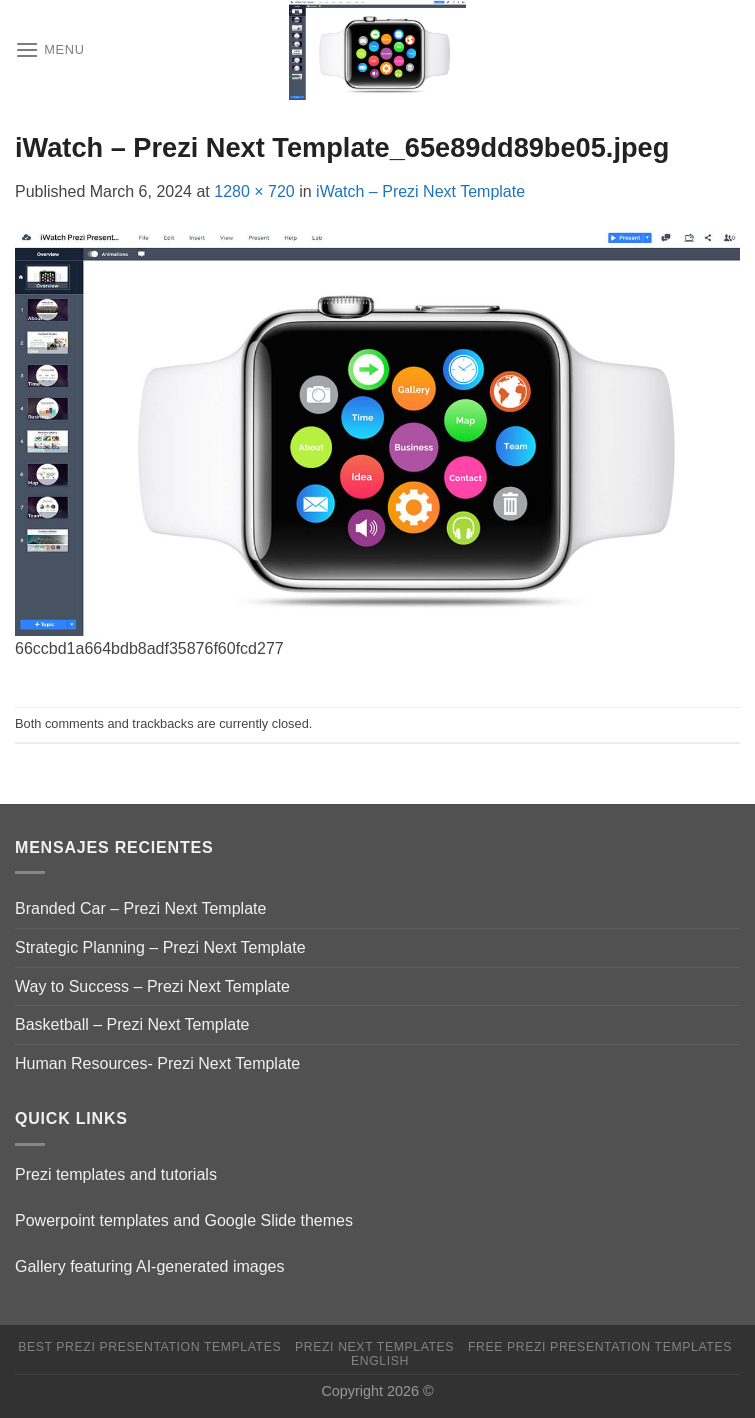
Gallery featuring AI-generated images (149, 1266)
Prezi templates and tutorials (116, 1174)
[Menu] (50, 49)
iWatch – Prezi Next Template (420, 191)
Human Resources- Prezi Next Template (157, 1063)
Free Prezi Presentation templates (600, 1347)
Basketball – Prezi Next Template (132, 1024)
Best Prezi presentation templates (149, 1347)
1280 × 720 (254, 191)
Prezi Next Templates (374, 1347)
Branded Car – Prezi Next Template (140, 908)
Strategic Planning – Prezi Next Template (160, 947)
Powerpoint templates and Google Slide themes (184, 1220)
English (380, 1361)
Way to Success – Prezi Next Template (152, 986)
